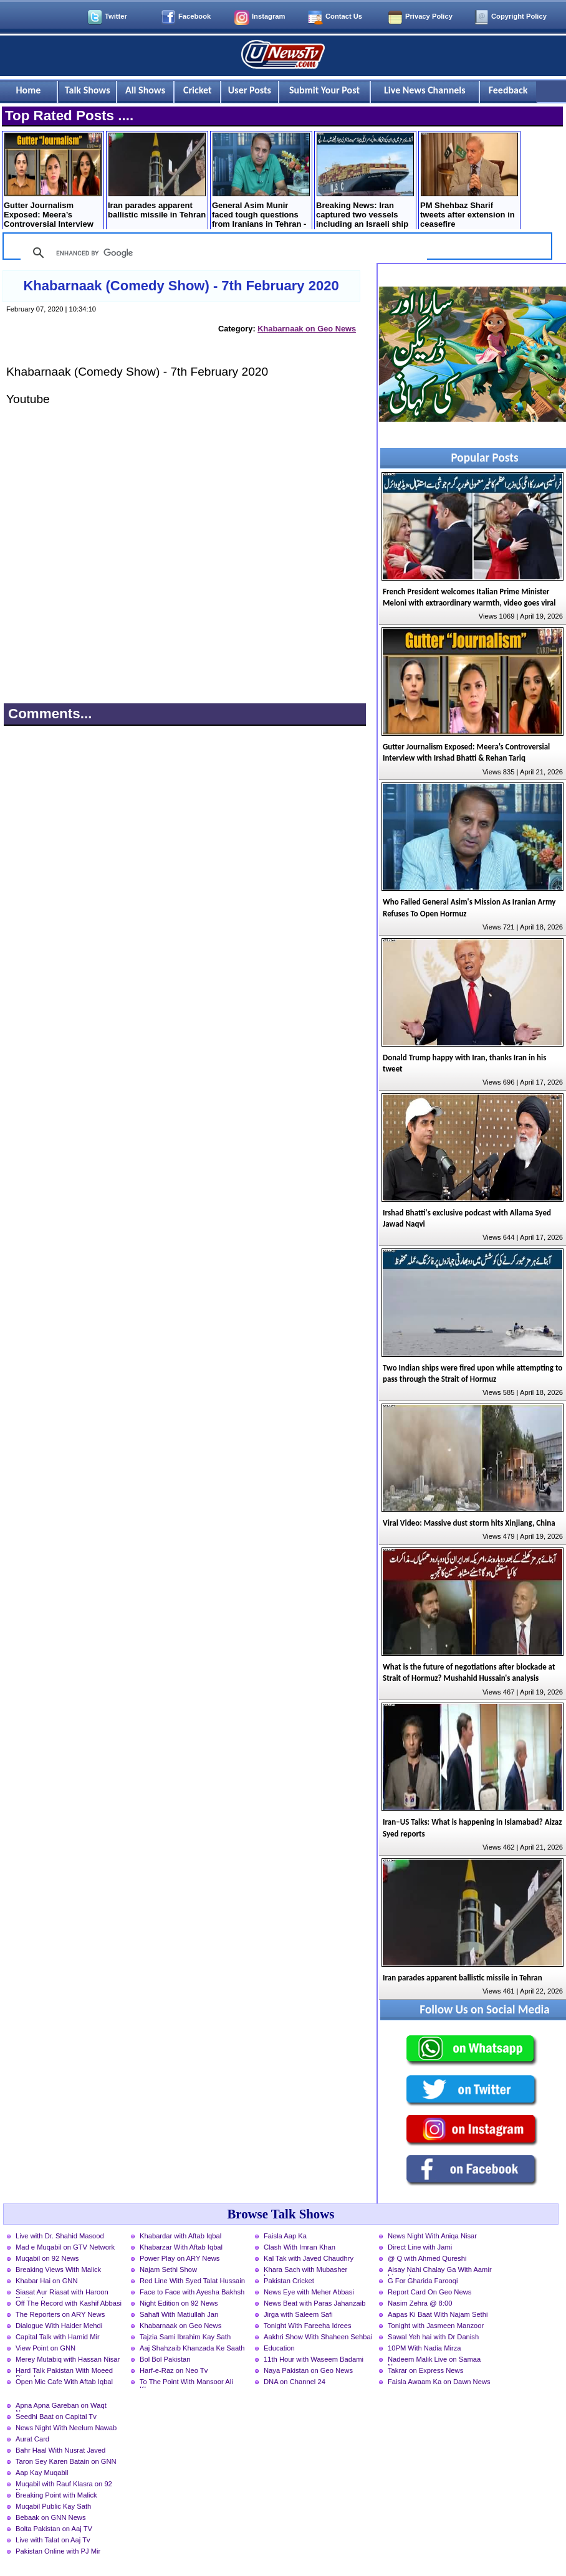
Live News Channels (425, 90)
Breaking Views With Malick (58, 2269)
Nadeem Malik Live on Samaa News (434, 2360)
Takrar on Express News (425, 2370)
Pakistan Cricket (289, 2280)
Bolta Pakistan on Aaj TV (54, 2528)
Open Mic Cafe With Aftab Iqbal (64, 2381)
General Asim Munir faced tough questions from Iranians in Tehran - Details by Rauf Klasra (261, 182)
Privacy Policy (429, 16)
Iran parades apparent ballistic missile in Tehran (157, 176)
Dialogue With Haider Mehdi (59, 2325)
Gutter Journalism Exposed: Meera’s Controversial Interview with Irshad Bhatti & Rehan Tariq (53, 182)
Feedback (508, 90)
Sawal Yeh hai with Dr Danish (433, 2337)
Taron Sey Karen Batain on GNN (66, 2461)
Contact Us (343, 16)
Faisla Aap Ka (285, 2236)
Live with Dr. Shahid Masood (60, 2236)
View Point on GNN (45, 2348)
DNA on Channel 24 (294, 2381)
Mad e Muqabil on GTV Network (65, 2247)
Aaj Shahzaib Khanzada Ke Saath (192, 2348)
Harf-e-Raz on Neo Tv (174, 2370)
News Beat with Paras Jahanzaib (315, 2303)
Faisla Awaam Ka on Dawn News (439, 2381)
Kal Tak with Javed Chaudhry (308, 2258)
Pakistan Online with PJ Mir (58, 2551)
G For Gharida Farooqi (423, 2280)
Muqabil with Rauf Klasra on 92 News (64, 2485)
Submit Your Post (324, 90)
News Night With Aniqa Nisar (432, 2236)
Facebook (194, 16)
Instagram (268, 16)
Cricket (197, 90)
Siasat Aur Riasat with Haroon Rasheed (62, 2293)
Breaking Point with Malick (56, 2495)
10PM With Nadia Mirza (424, 2348)
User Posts (249, 90)
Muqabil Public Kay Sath (53, 2506)
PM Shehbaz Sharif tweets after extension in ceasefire (469, 181)
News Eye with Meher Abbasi (309, 2292)
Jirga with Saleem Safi (298, 2314)
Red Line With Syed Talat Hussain (192, 2280)
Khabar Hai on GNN (47, 2280)
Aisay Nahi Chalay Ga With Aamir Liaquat (440, 2271)
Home (28, 90)
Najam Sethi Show (168, 2269)
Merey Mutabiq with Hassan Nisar (68, 2359)
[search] (222, 252)
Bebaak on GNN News (51, 2517)
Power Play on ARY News (179, 2258)
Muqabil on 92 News (47, 2258)
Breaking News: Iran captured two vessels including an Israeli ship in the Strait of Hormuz (365, 182)
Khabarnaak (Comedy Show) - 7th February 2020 (180, 285)
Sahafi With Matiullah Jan (179, 2314)
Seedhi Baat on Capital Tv (56, 2416)
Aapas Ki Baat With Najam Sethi (437, 2314)
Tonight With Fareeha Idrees (308, 2325)
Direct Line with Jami (420, 2247)
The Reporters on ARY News (60, 2314)
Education (279, 2348)
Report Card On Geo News (429, 2292)
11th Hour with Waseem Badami (313, 2359)
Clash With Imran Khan (299, 2247)
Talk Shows (87, 90)
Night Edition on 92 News (179, 2303)
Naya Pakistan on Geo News (308, 2370)
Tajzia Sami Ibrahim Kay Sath (185, 2337)
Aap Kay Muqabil (42, 2472)
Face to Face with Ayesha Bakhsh (192, 2292)
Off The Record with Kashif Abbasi (69, 2303)
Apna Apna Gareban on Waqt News (61, 2407)
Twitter (116, 16)
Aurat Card (32, 2439)
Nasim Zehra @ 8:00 (420, 2303)
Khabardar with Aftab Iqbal (180, 2236)
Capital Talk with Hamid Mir (58, 2337)
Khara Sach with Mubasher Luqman (305, 2271)
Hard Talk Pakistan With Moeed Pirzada (64, 2372)
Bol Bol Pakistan (165, 2359)
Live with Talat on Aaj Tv (53, 2540)
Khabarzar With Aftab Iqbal (181, 2247)
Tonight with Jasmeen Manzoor (436, 2325)
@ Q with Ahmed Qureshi (427, 2258)
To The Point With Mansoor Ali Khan (186, 2383)
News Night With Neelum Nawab (66, 2427)
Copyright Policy (519, 16)
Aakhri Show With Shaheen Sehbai (318, 2337)
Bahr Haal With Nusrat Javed (60, 2450)
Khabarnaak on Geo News (306, 328)
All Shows (145, 90)
